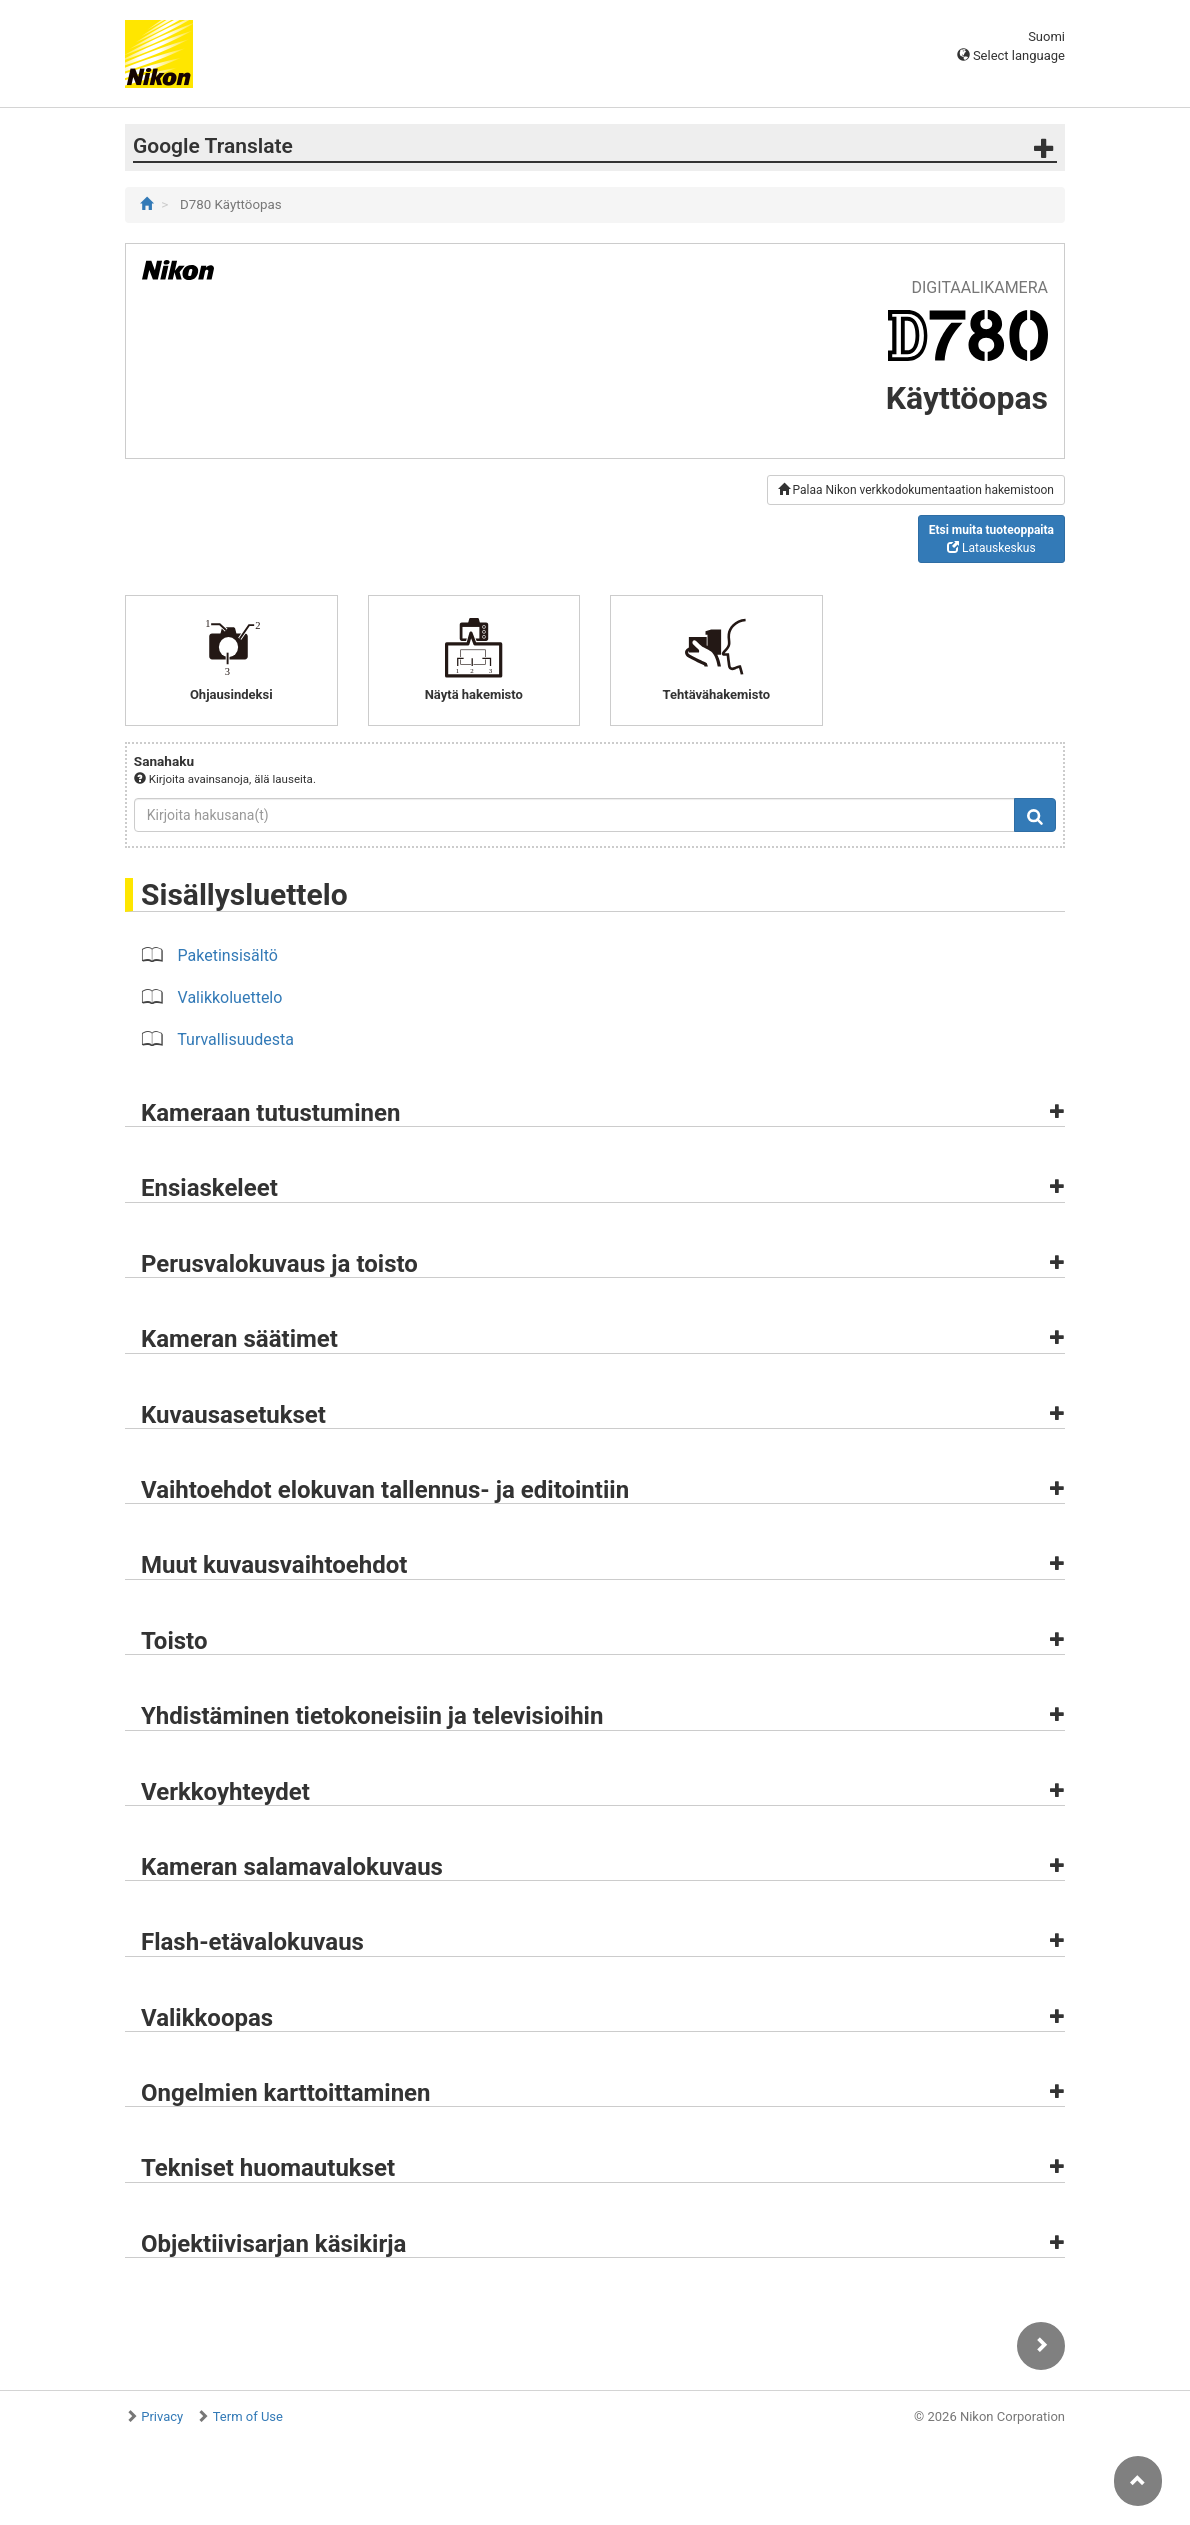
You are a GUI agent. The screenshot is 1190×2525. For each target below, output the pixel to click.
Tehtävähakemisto (717, 659)
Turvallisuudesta (235, 1039)
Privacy (162, 2416)
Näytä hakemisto (474, 659)
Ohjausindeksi (231, 659)
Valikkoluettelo (230, 997)
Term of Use (248, 2416)
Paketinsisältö (228, 955)
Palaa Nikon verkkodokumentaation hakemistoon (916, 490)
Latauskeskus (991, 539)
